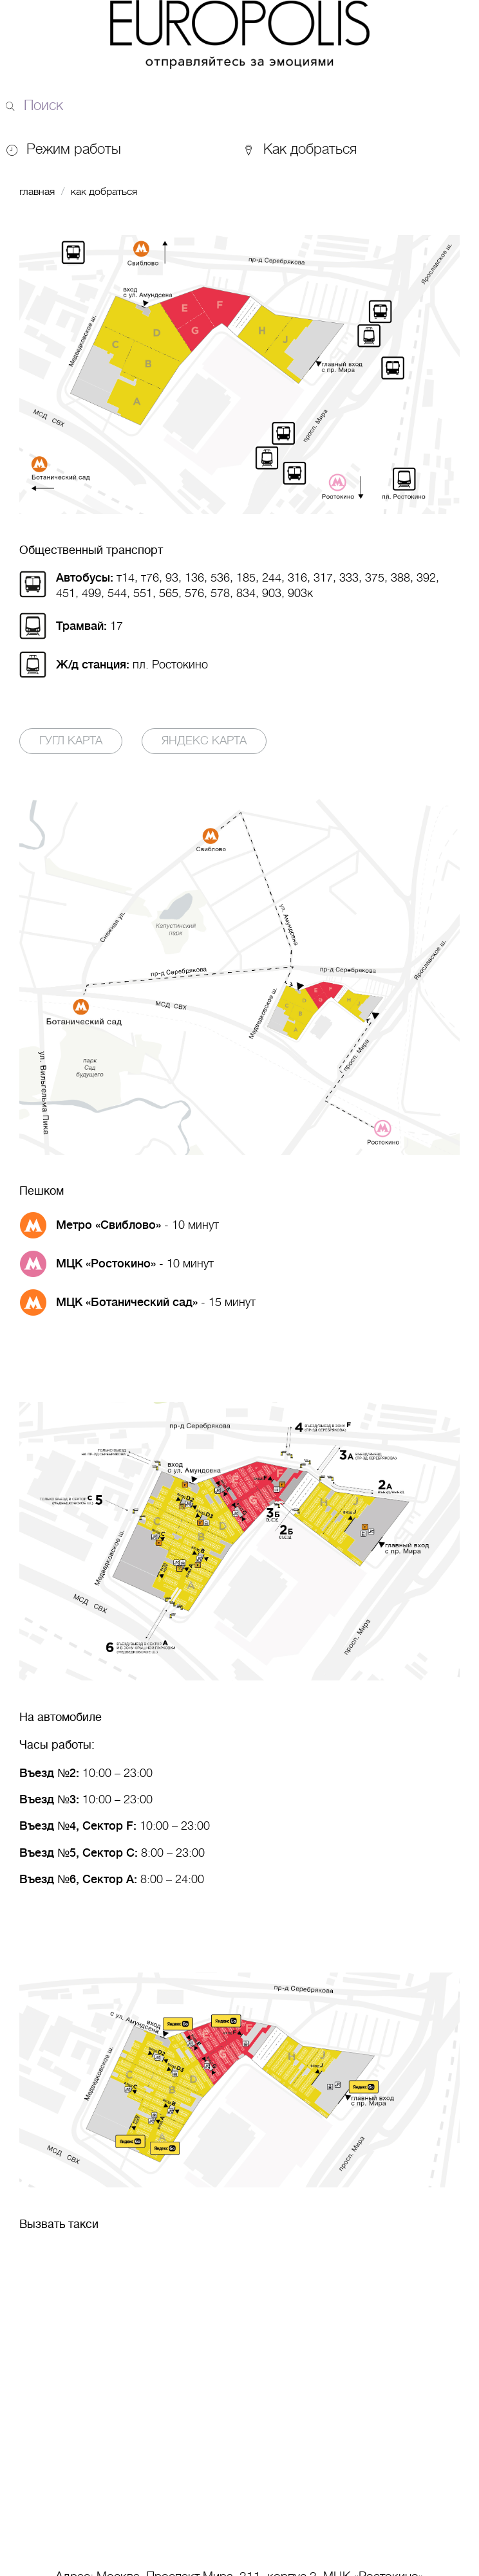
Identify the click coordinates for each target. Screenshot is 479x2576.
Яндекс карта (204, 740)
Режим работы (73, 149)
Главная (37, 192)
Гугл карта (70, 740)
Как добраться (299, 149)
